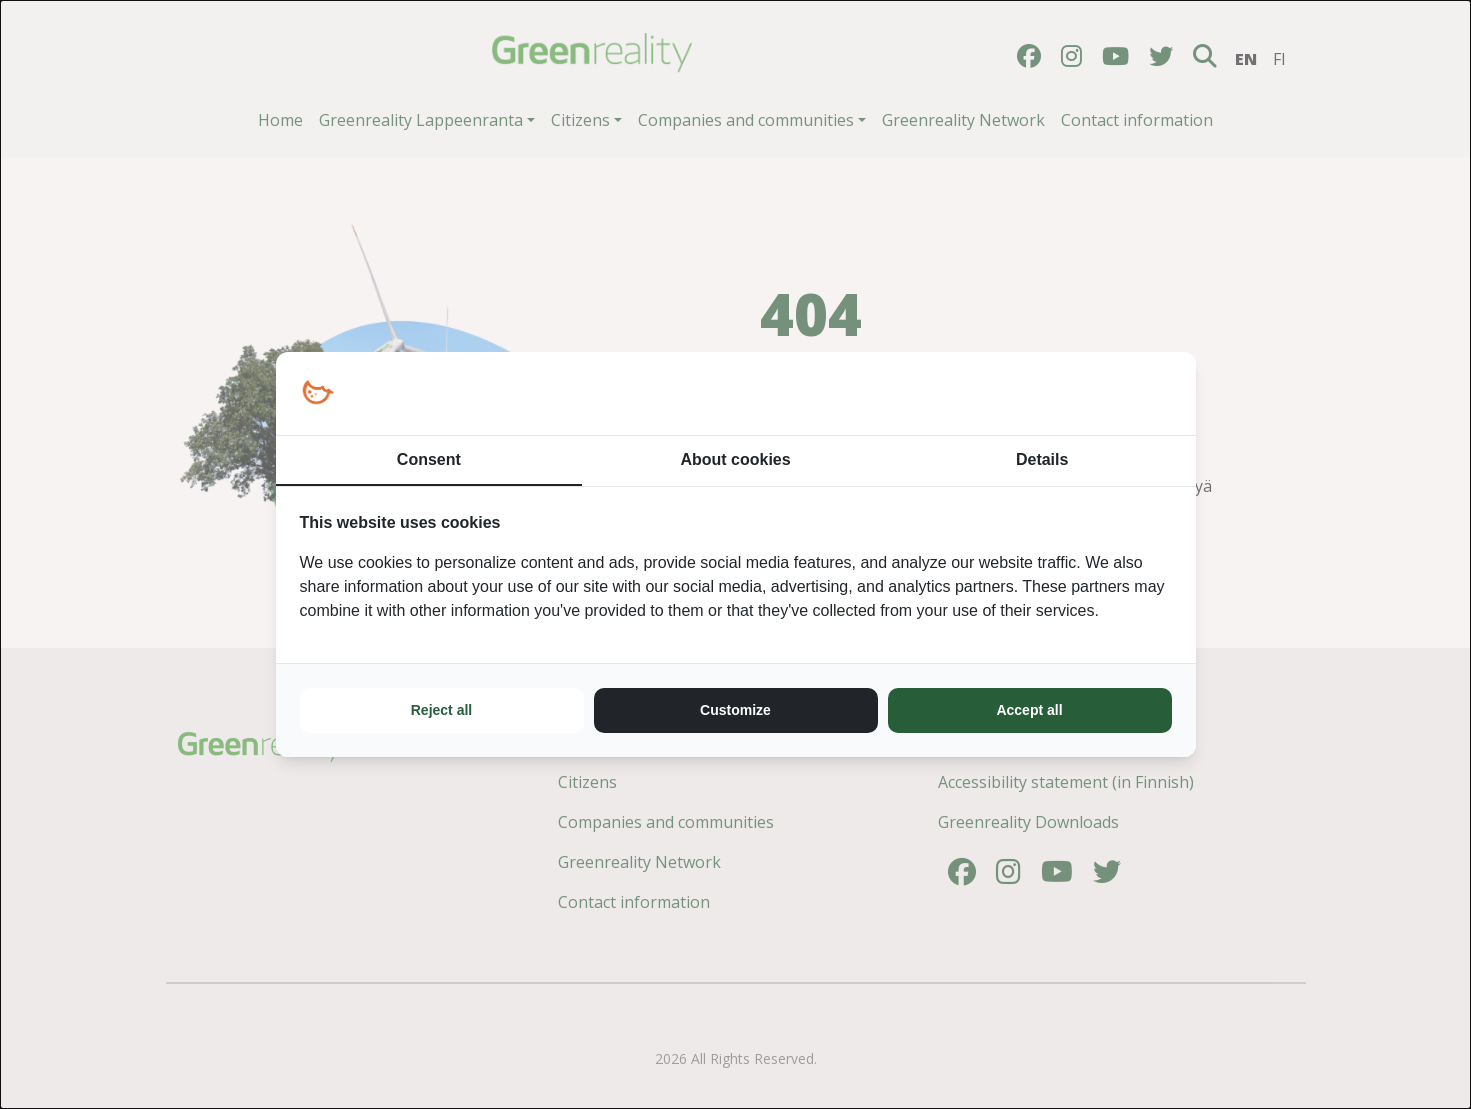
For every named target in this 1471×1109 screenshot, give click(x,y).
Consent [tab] (429, 459)
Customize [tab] (735, 710)
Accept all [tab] (1029, 710)
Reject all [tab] (441, 710)
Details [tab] (1042, 459)
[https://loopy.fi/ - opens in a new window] (317, 393)
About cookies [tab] (735, 459)
